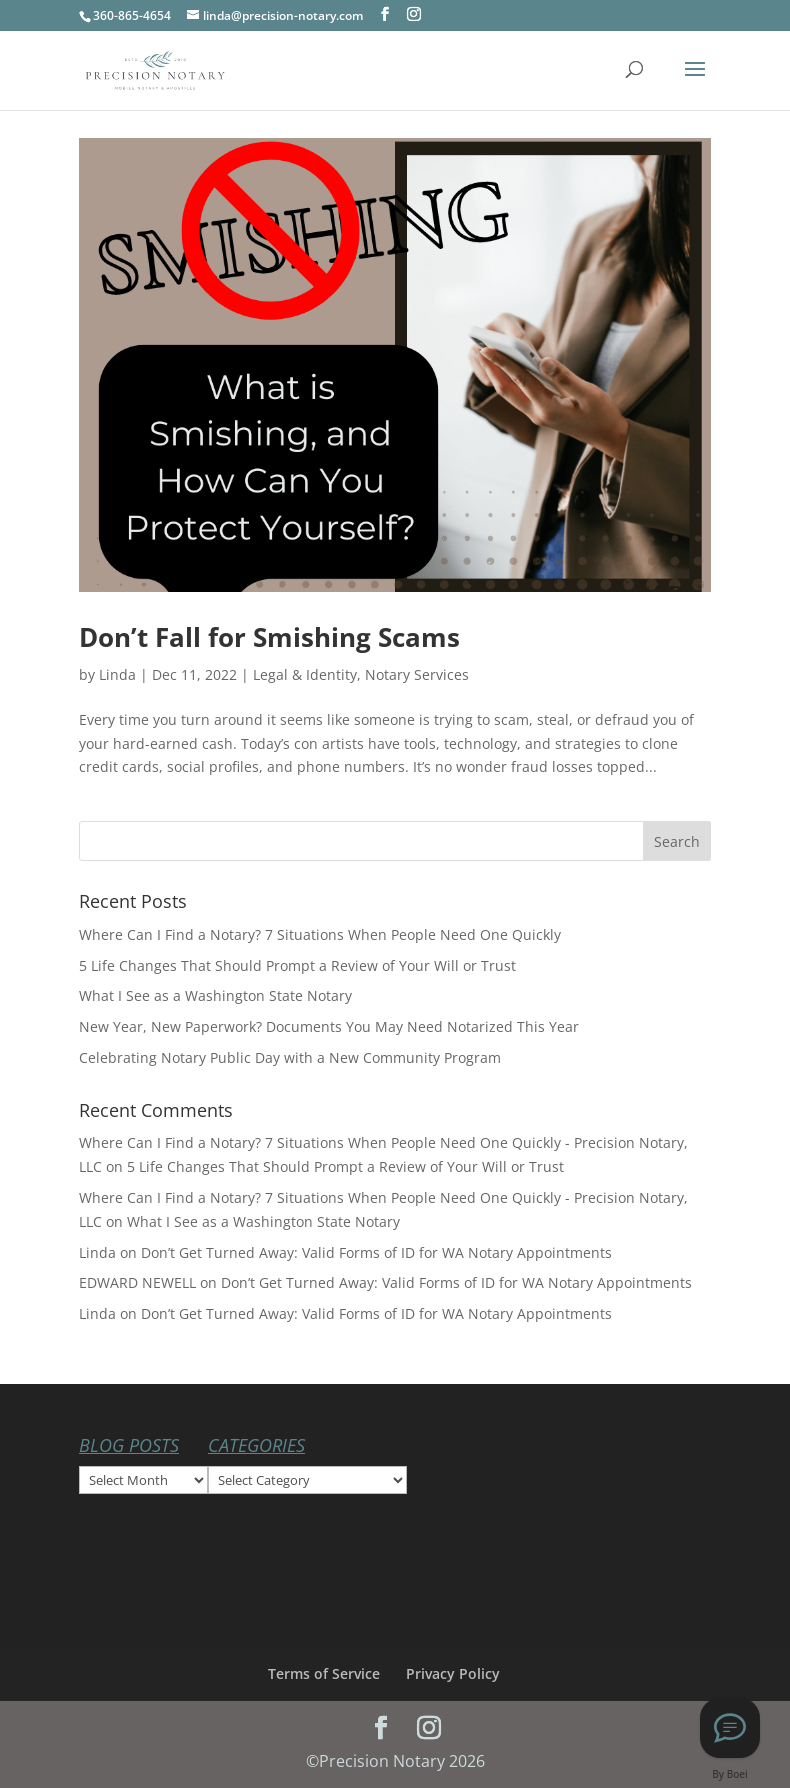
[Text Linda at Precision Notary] (730, 1728)
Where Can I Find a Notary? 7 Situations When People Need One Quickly (320, 934)
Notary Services (417, 674)
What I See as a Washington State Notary (215, 995)
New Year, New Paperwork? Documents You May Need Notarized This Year (329, 1026)
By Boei (730, 1774)
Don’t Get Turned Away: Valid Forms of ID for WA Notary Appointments (376, 1252)
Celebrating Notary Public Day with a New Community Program (290, 1057)
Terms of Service (324, 1673)
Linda (117, 674)
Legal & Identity (305, 674)
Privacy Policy (453, 1673)
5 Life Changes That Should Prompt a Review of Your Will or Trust (297, 965)
